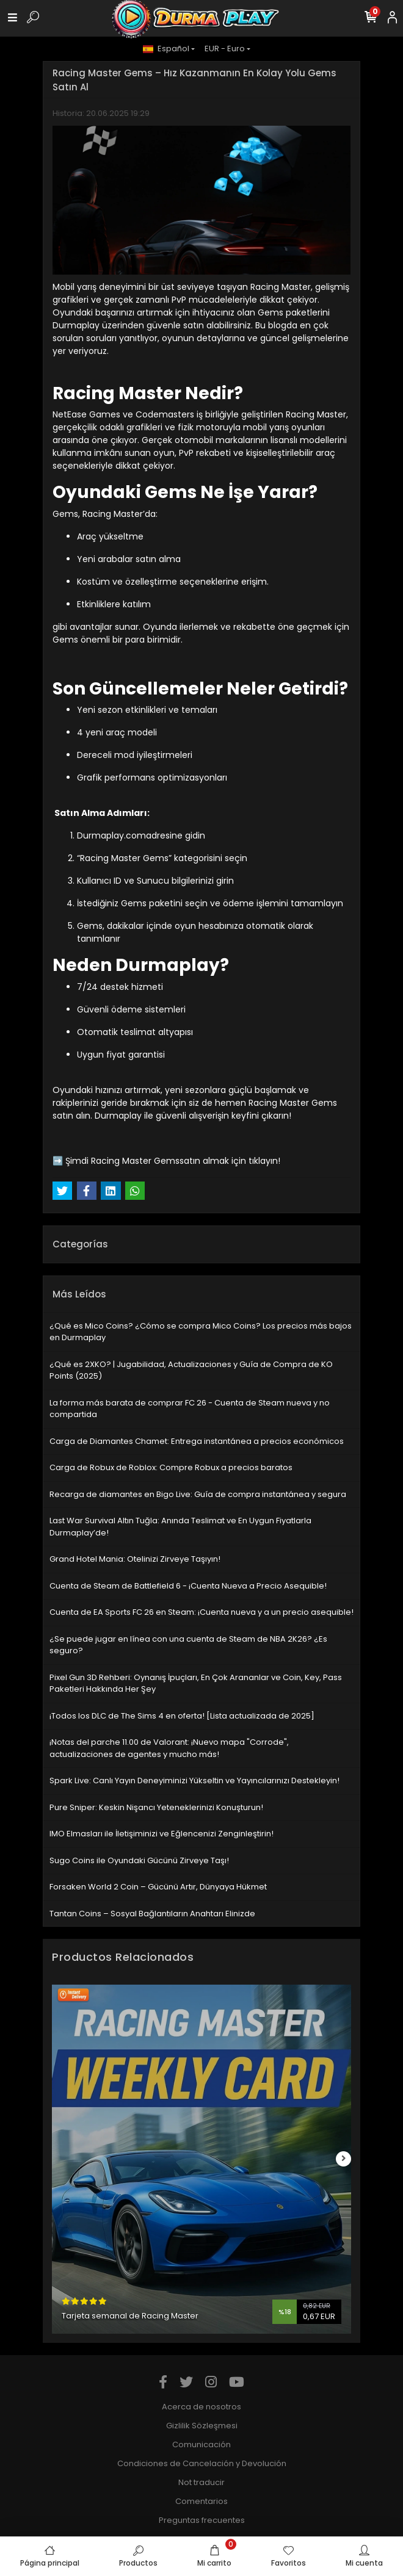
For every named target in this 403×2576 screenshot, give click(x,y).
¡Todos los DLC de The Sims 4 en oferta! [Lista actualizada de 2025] (181, 1716)
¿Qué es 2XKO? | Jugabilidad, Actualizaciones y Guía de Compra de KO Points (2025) (191, 1370)
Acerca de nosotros (201, 2406)
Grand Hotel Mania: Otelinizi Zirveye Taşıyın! (134, 1559)
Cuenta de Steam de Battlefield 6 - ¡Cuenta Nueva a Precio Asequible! (188, 1586)
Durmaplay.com (111, 835)
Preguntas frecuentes (202, 2520)
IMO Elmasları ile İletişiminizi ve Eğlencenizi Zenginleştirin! (161, 1833)
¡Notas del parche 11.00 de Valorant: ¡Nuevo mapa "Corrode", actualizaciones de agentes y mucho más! (169, 1748)
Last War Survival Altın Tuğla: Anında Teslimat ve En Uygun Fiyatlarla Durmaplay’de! (180, 1527)
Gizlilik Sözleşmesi (202, 2425)
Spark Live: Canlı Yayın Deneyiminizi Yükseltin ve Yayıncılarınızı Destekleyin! (194, 1780)
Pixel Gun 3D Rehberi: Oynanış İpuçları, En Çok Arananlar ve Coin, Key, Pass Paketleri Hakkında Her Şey (195, 1683)
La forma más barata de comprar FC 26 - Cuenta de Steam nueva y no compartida (189, 1409)
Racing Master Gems (135, 1161)
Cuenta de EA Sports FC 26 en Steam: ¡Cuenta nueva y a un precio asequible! (201, 1612)
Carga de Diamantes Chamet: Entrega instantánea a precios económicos (196, 1441)
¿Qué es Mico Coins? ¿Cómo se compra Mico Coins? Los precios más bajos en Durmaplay (200, 1332)
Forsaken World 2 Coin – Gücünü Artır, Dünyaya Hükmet (158, 1886)
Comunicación (201, 2444)
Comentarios (201, 2501)
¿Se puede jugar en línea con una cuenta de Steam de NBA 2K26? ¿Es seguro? (188, 1645)
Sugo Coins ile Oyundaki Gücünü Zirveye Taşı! (139, 1860)
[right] (343, 2159)
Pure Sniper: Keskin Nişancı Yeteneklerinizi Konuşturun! (156, 1807)
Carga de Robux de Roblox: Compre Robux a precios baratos (170, 1467)
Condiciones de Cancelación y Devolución (201, 2463)
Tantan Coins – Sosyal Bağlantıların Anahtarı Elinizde (152, 1913)
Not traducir (201, 2482)
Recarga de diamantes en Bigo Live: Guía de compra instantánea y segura (197, 1494)
